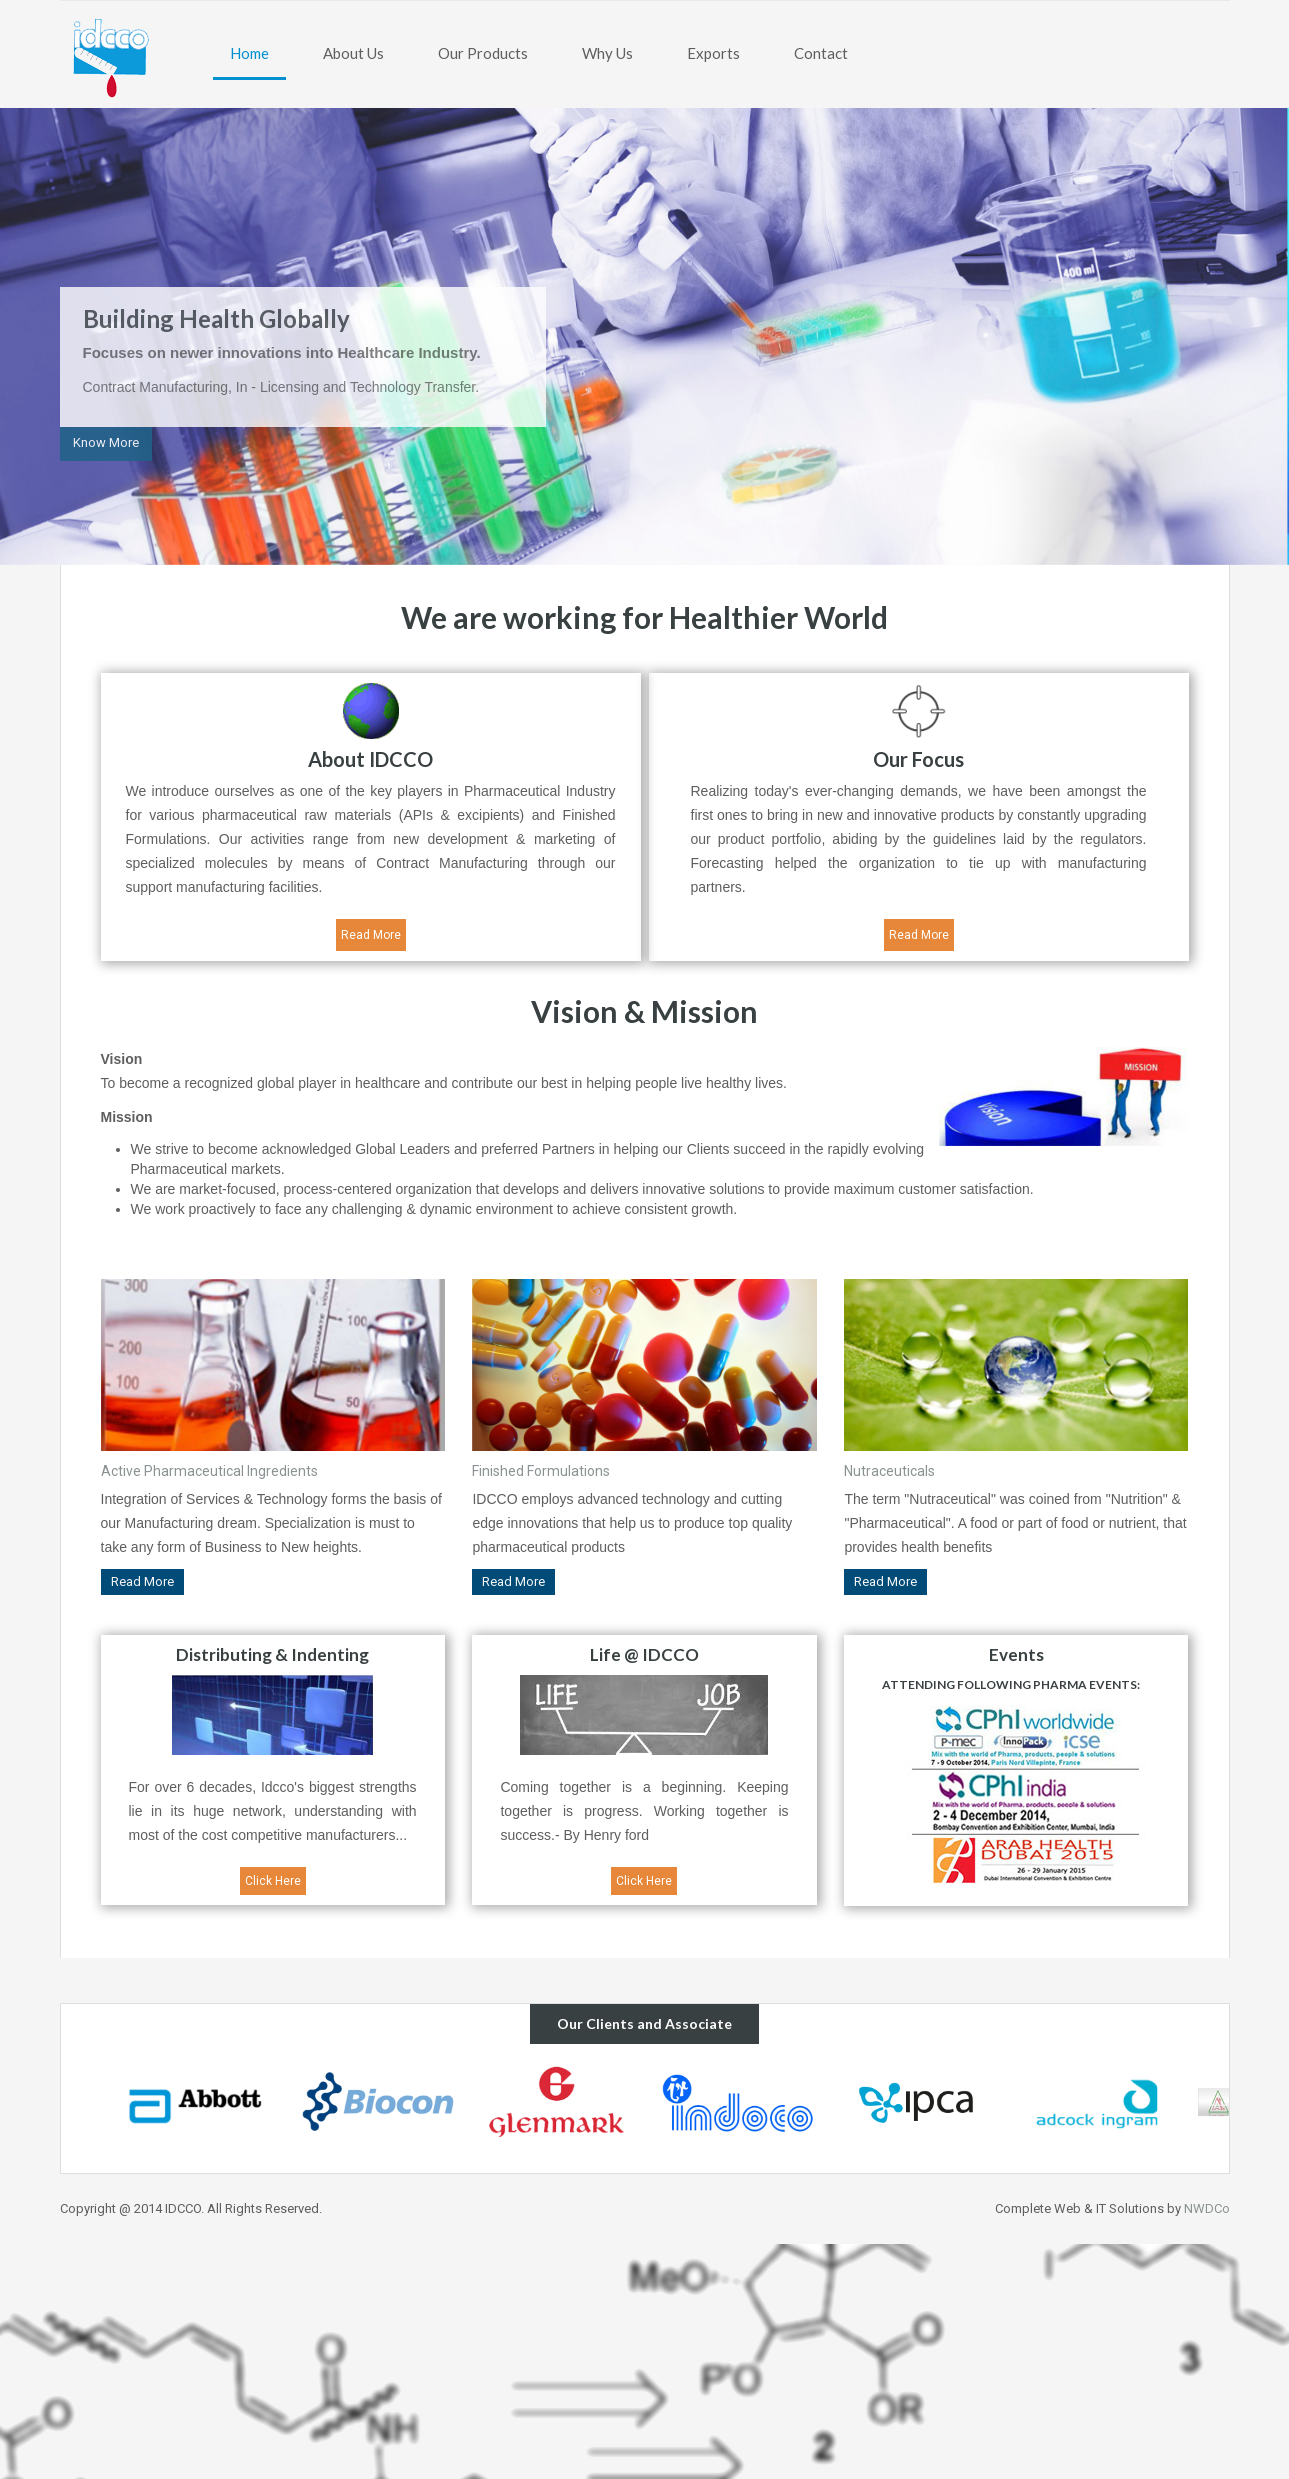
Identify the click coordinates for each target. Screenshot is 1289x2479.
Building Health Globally (216, 318)
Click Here (273, 1881)
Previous (54, 338)
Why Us (607, 53)
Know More (106, 442)
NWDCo (1207, 2208)
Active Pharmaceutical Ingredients (209, 1471)
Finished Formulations (541, 1471)
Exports (713, 53)
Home (249, 53)
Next (1235, 338)
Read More (371, 935)
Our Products (483, 53)
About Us (353, 53)
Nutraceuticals (889, 1471)
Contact (821, 53)
